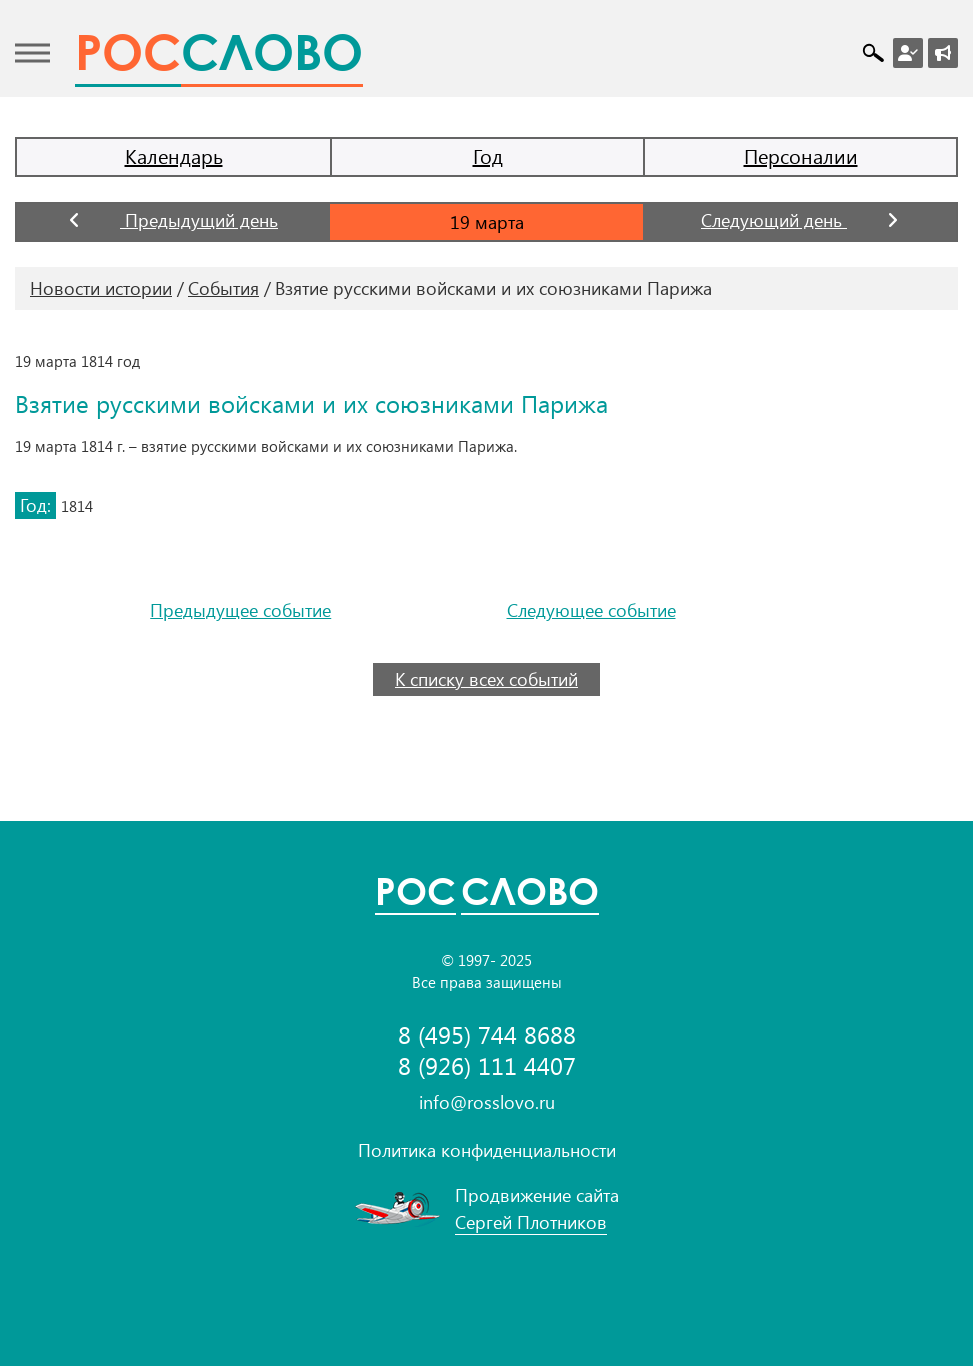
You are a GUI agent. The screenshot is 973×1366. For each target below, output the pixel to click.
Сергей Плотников (531, 1222)
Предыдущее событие (240, 610)
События (223, 288)
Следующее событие (591, 610)
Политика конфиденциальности (487, 1150)
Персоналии (801, 155)
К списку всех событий (486, 679)
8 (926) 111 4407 (487, 1065)
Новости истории (101, 288)
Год (488, 155)
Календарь (174, 155)
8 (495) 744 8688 (487, 1034)
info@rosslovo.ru (487, 1102)
